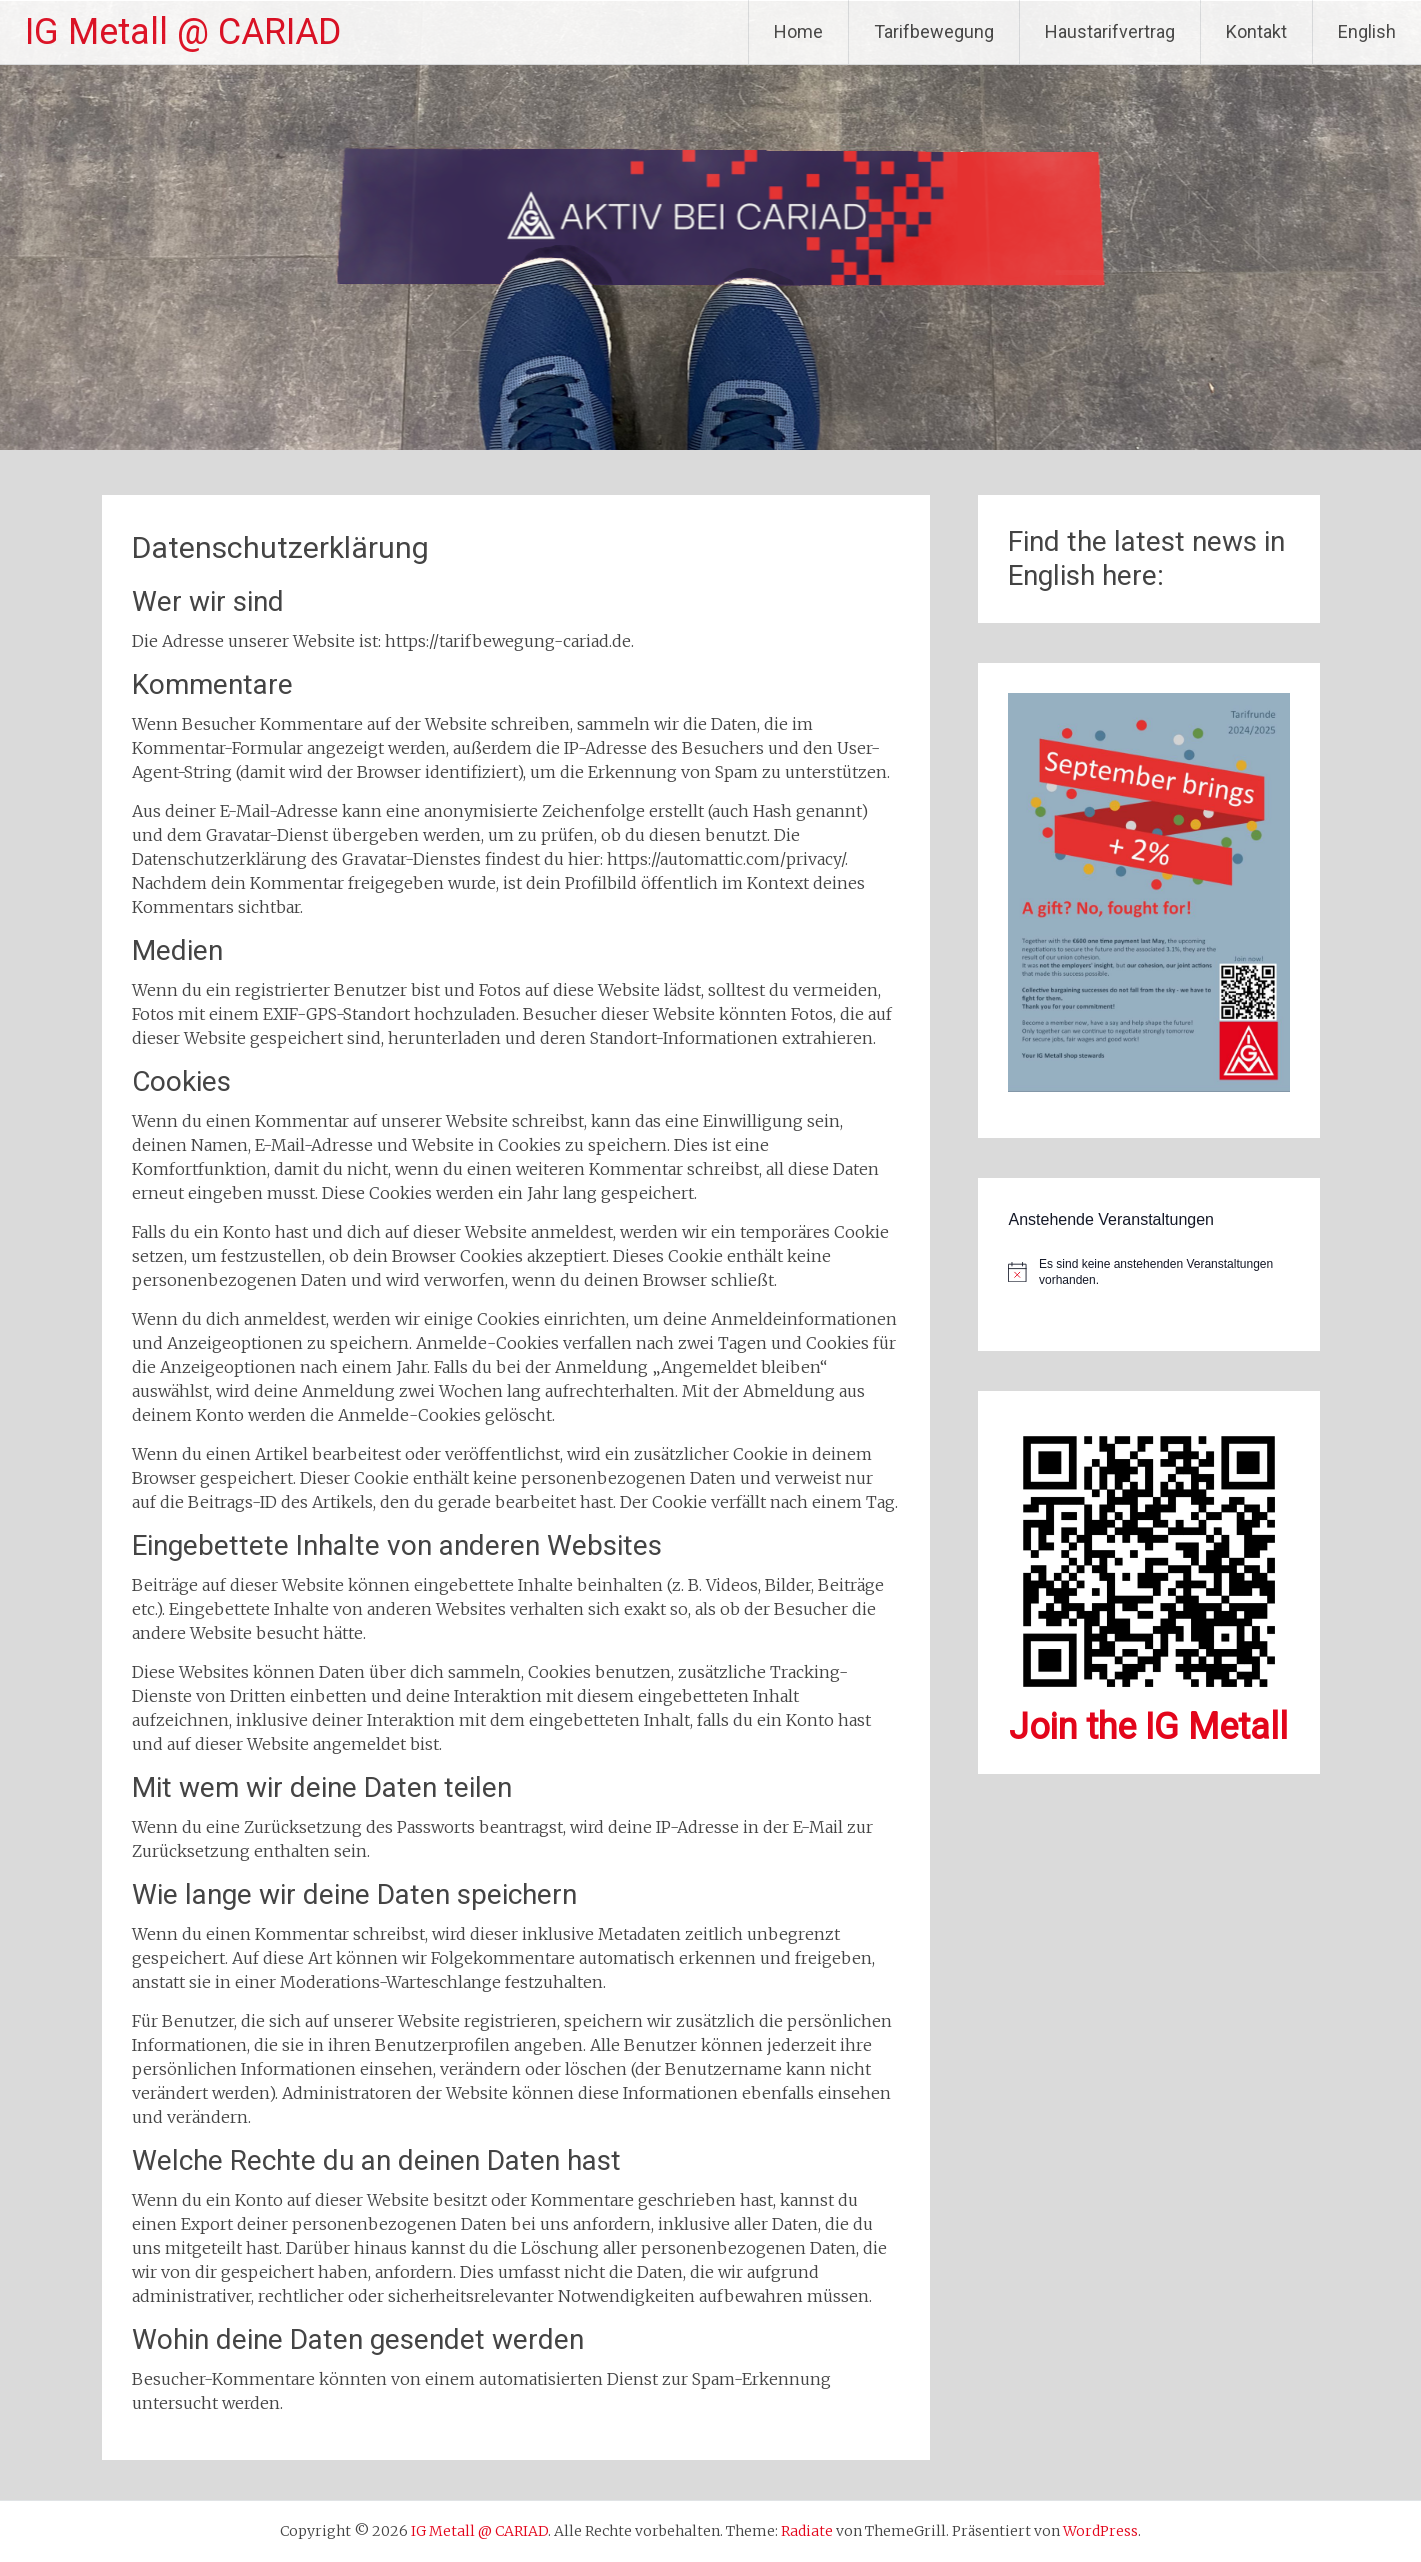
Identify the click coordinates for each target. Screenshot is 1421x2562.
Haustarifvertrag (1110, 31)
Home (798, 31)
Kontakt (1256, 31)
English (1367, 31)
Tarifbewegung (934, 31)
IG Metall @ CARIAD (183, 32)
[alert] (1148, 1272)
